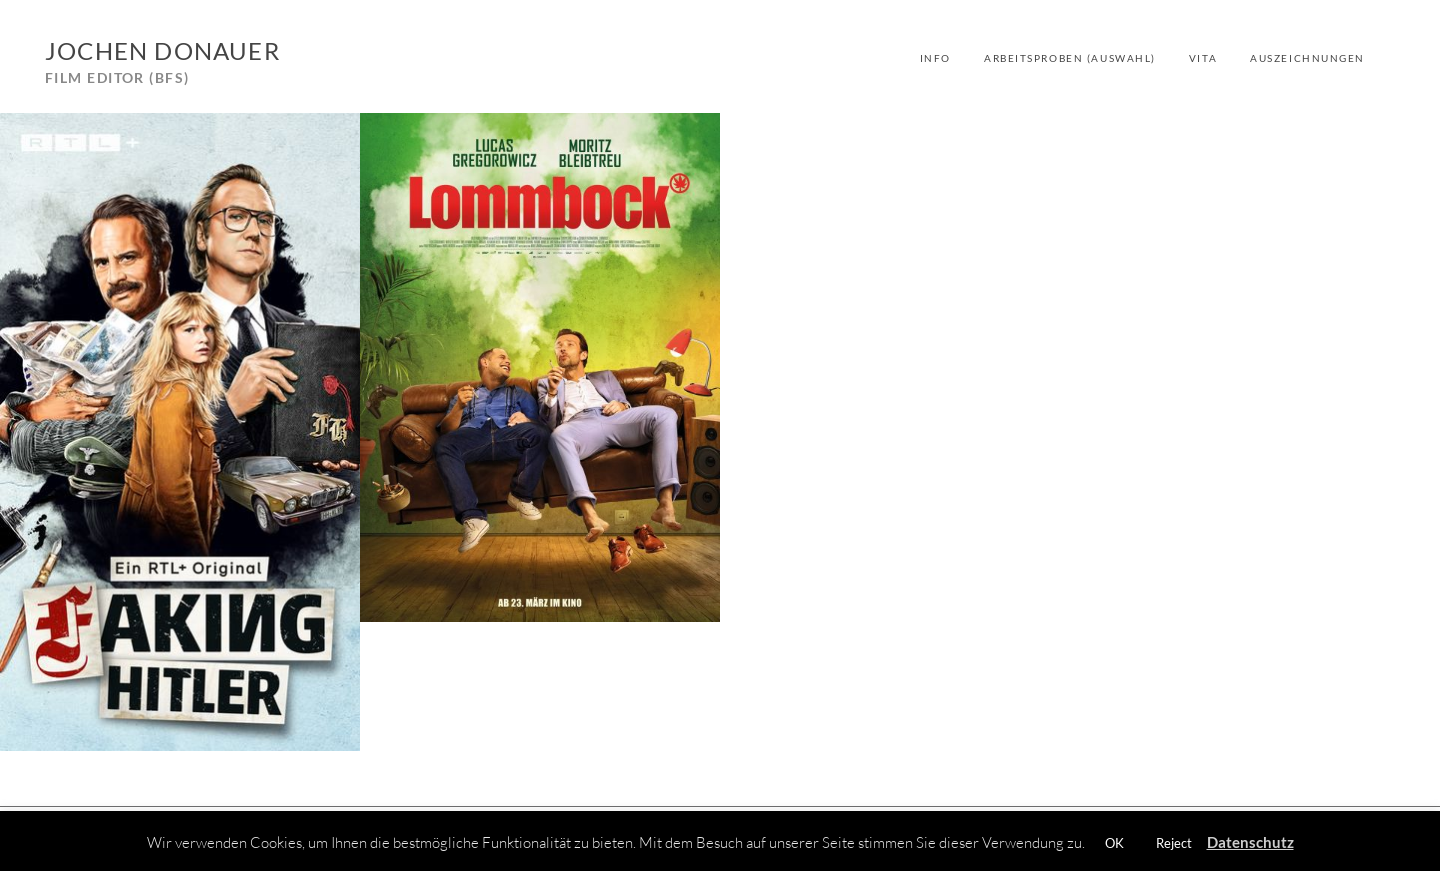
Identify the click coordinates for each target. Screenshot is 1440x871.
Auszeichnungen (1307, 58)
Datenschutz (1250, 842)
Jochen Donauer (162, 50)
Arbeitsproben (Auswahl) (1070, 58)
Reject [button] (1174, 843)
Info (935, 58)
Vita (1203, 58)
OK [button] (1114, 843)
